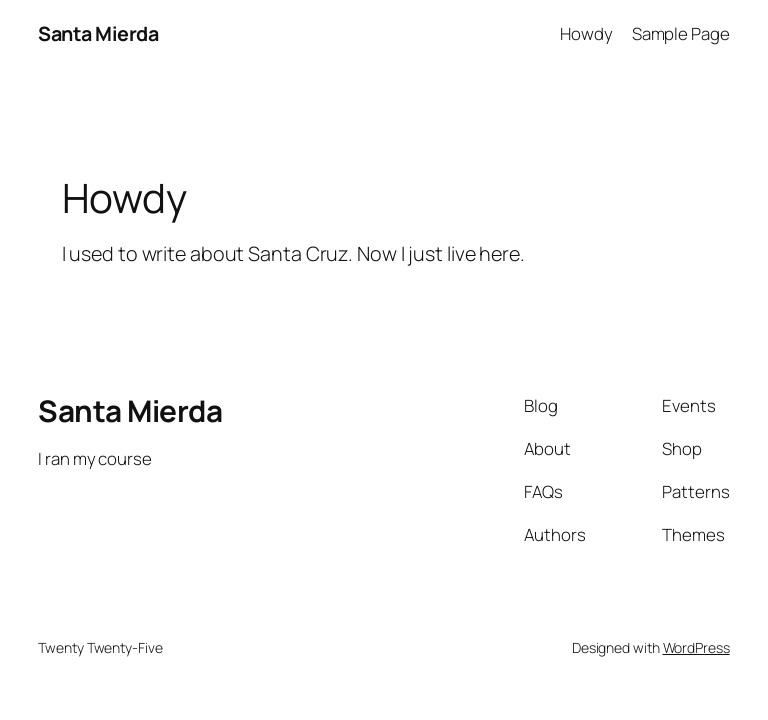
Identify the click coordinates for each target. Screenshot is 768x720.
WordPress (696, 647)
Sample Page (681, 33)
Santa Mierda (98, 33)
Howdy (586, 33)
